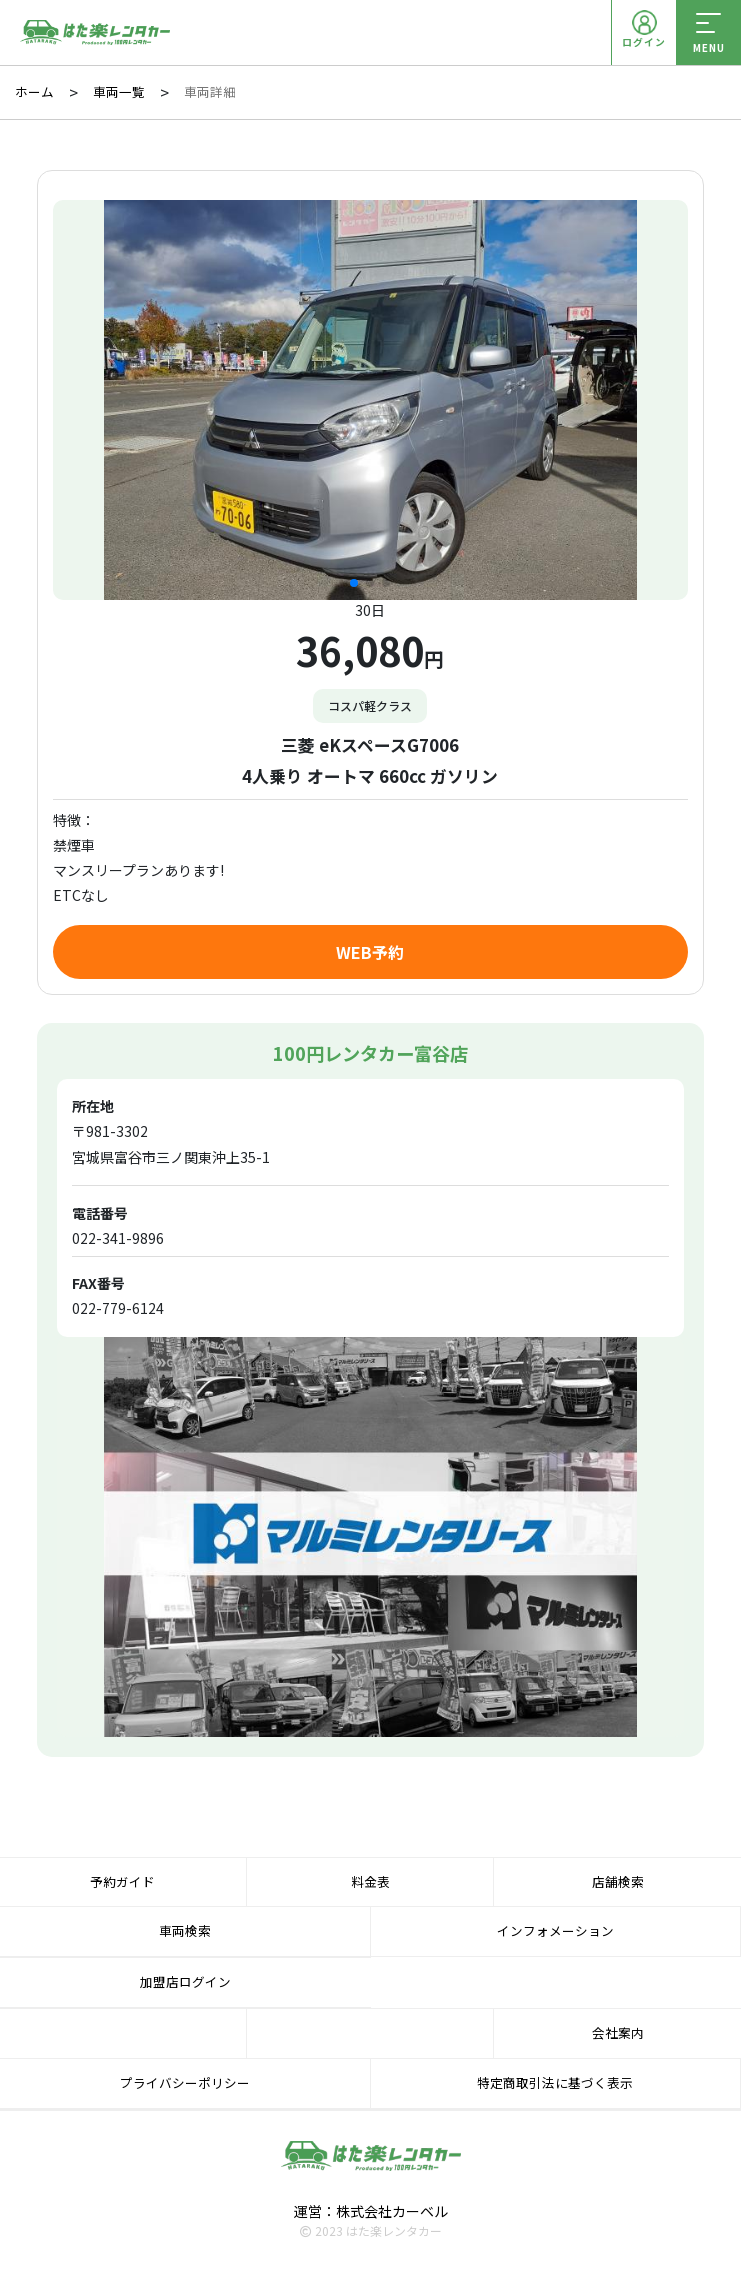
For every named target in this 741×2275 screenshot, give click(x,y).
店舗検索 (618, 1881)
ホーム (34, 92)
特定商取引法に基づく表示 (555, 2082)
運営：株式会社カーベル (371, 2211)
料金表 (370, 1881)
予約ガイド (122, 1881)
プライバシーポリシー (185, 2082)
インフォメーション (555, 1930)
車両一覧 (119, 92)
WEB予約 (370, 952)
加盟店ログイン (185, 1981)
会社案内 (618, 2032)
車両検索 (185, 1930)
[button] (354, 583)
